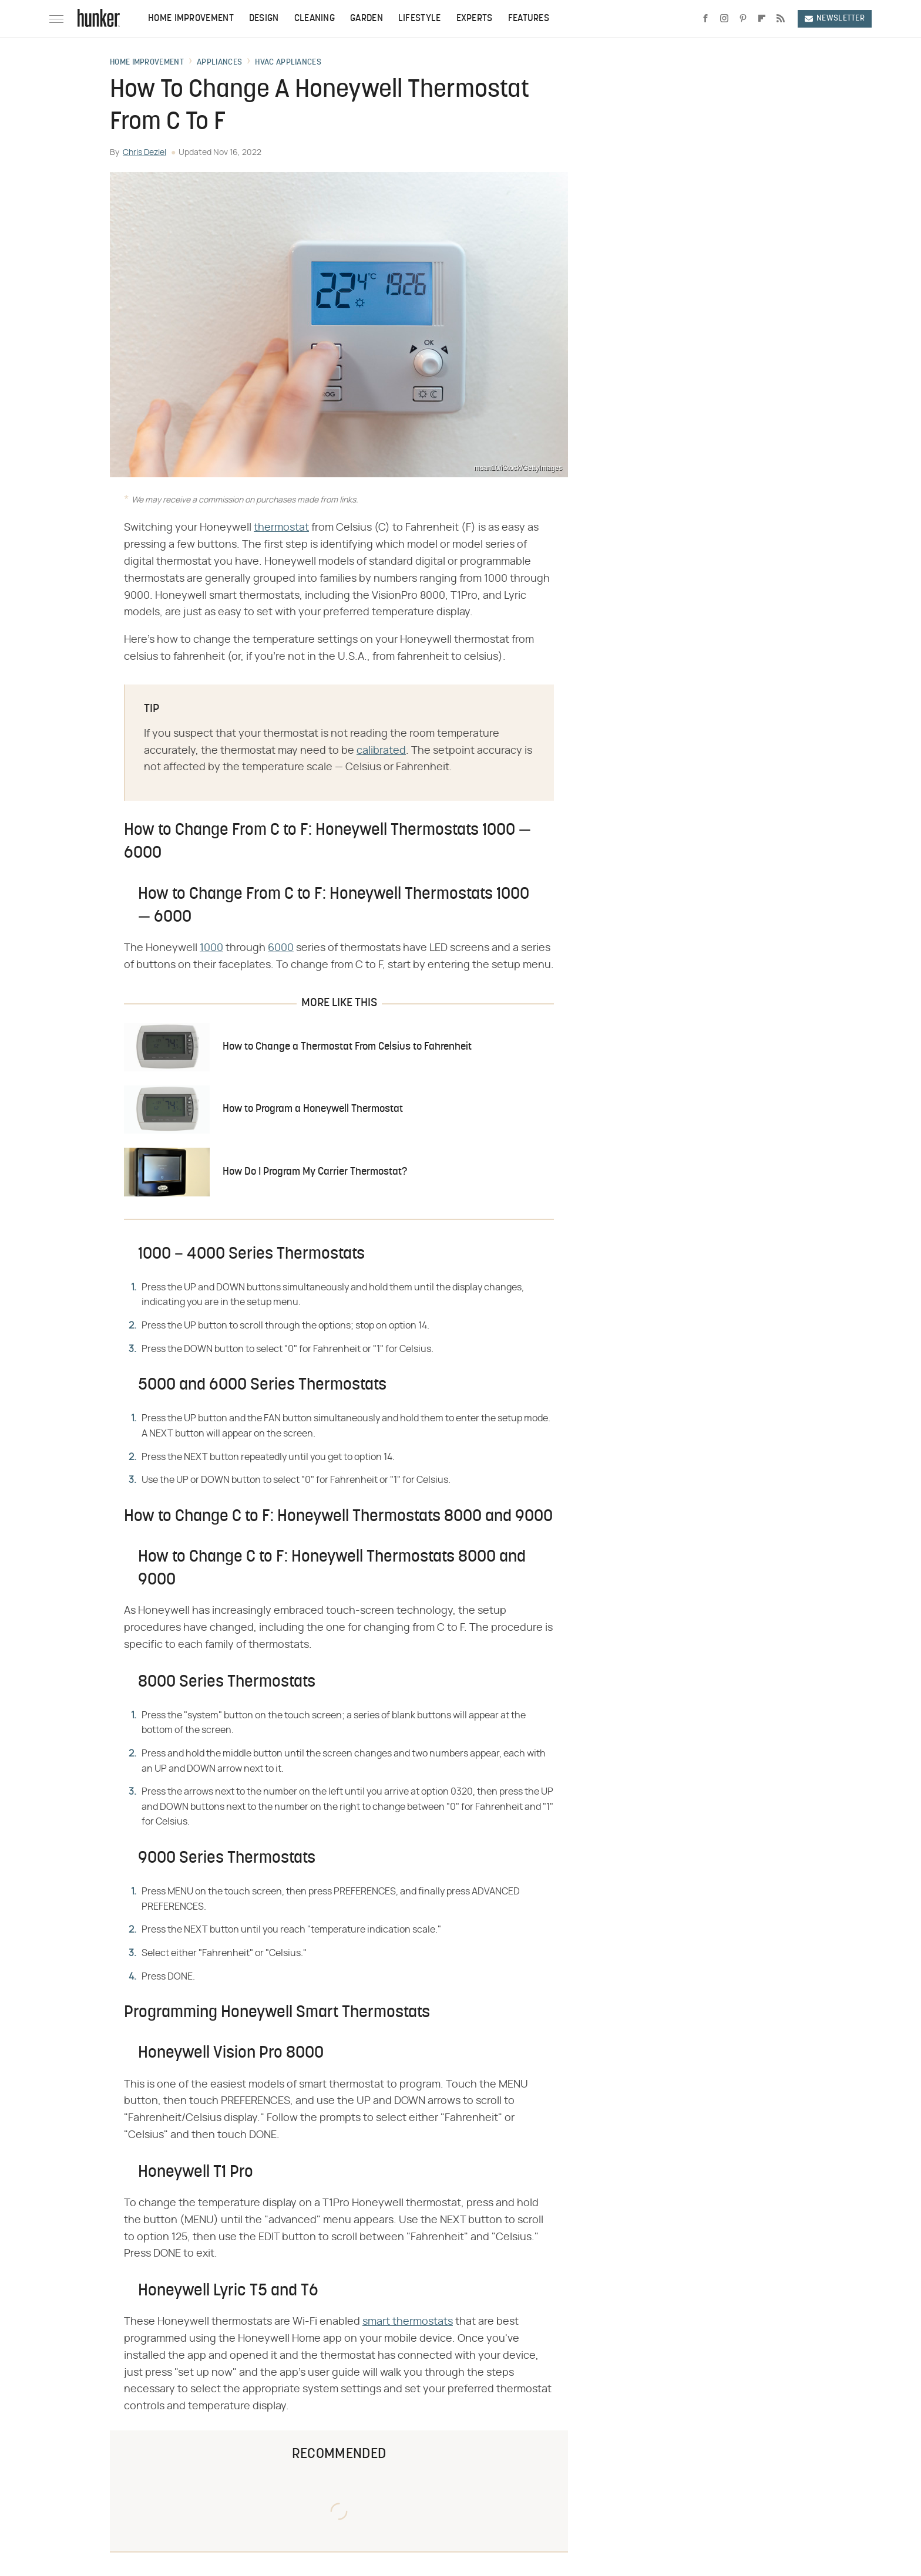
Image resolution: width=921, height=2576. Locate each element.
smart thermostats (407, 2322)
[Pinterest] (743, 19)
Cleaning (314, 18)
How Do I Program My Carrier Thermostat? (315, 1172)
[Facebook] (705, 19)
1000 (211, 948)
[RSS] (780, 19)
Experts (474, 18)
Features (528, 18)
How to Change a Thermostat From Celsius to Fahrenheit (347, 1047)
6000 (281, 948)
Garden (366, 18)
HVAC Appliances (288, 63)
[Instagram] (724, 19)
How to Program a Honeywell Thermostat (313, 1109)
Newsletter (835, 18)
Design (264, 18)
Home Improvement (191, 18)
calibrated (381, 751)
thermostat (281, 527)
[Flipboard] (761, 19)
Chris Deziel (144, 153)
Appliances (219, 63)
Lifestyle (419, 18)
